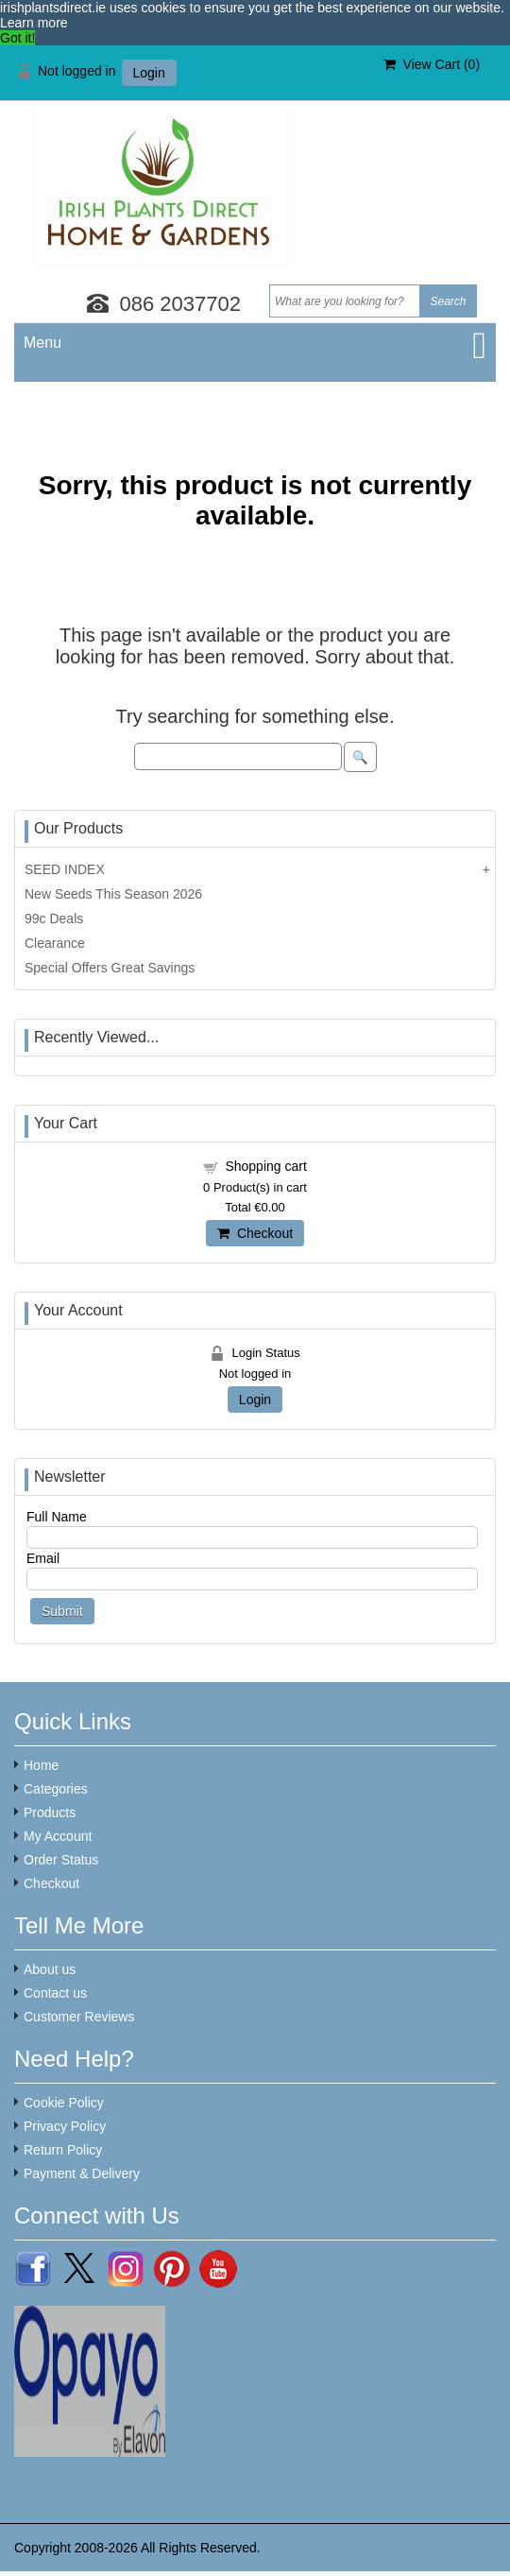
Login (149, 72)
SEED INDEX (65, 869)
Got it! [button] (17, 37)
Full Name (56, 1516)
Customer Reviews (79, 2016)
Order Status (61, 1859)
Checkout (255, 1233)
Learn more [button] (34, 22)
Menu (42, 343)
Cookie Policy (64, 2102)
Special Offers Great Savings (110, 967)
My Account (58, 1836)
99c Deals (54, 918)
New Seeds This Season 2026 (113, 894)
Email (43, 1558)
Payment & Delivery (82, 2173)
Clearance (55, 943)
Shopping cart (265, 1166)
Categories (56, 1788)
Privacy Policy (65, 2126)
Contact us (55, 1993)
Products (50, 1812)
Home (41, 1765)
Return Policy (63, 2149)
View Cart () (431, 64)
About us (50, 1969)
